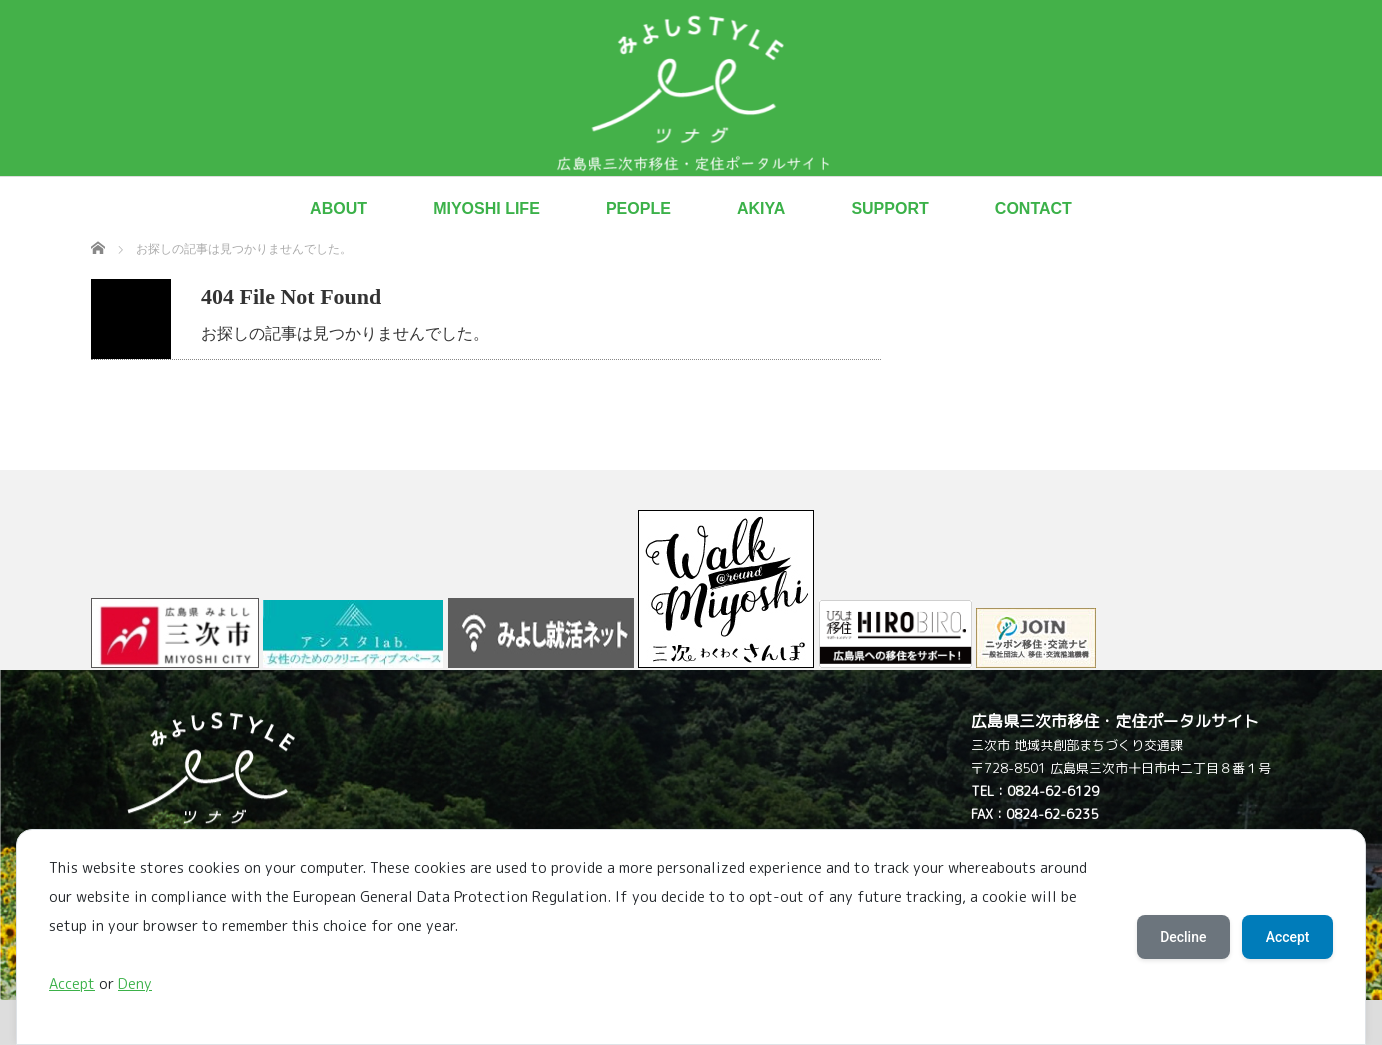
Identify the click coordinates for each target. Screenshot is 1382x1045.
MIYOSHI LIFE (486, 208)
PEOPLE (638, 208)
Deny (135, 984)
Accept (72, 984)
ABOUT (338, 208)
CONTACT (1033, 208)
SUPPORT (889, 208)
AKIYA (761, 208)
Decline (1182, 937)
